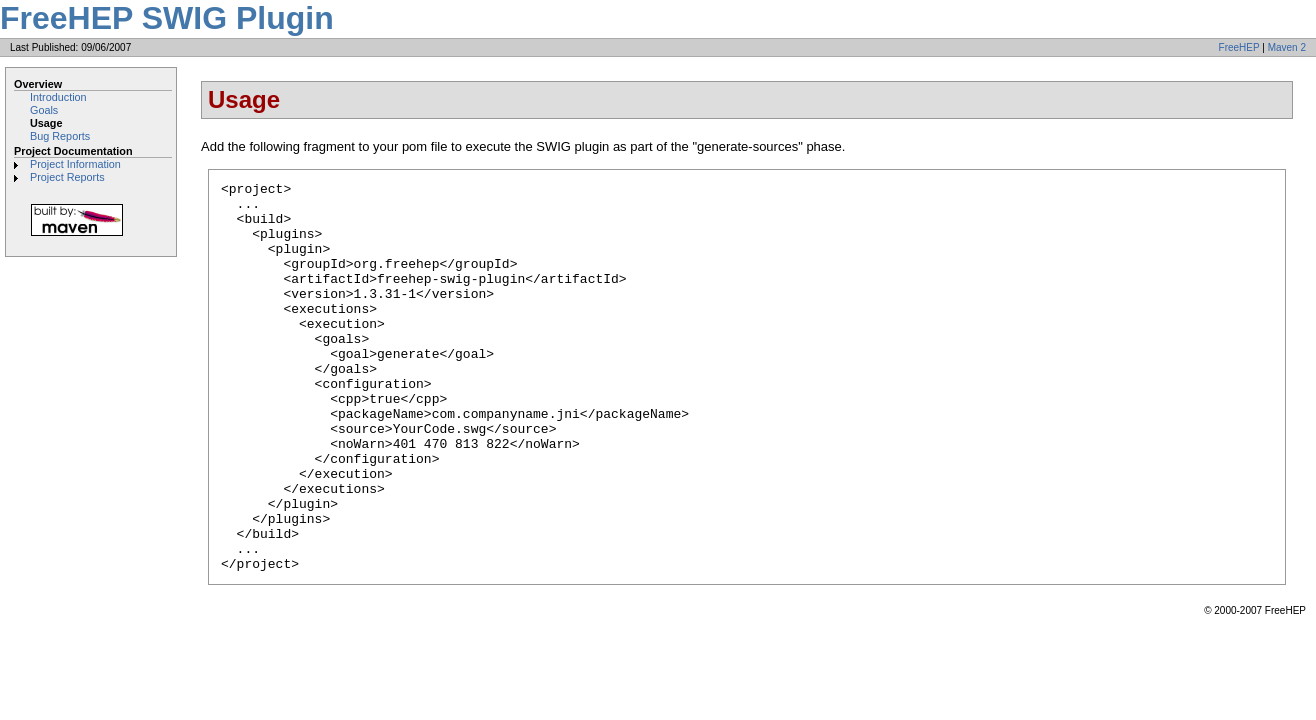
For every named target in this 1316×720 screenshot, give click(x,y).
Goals (44, 110)
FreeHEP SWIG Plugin (167, 18)
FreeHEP (1239, 47)
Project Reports (67, 177)
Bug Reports (60, 136)
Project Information (75, 164)
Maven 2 (1287, 47)
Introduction (58, 97)
